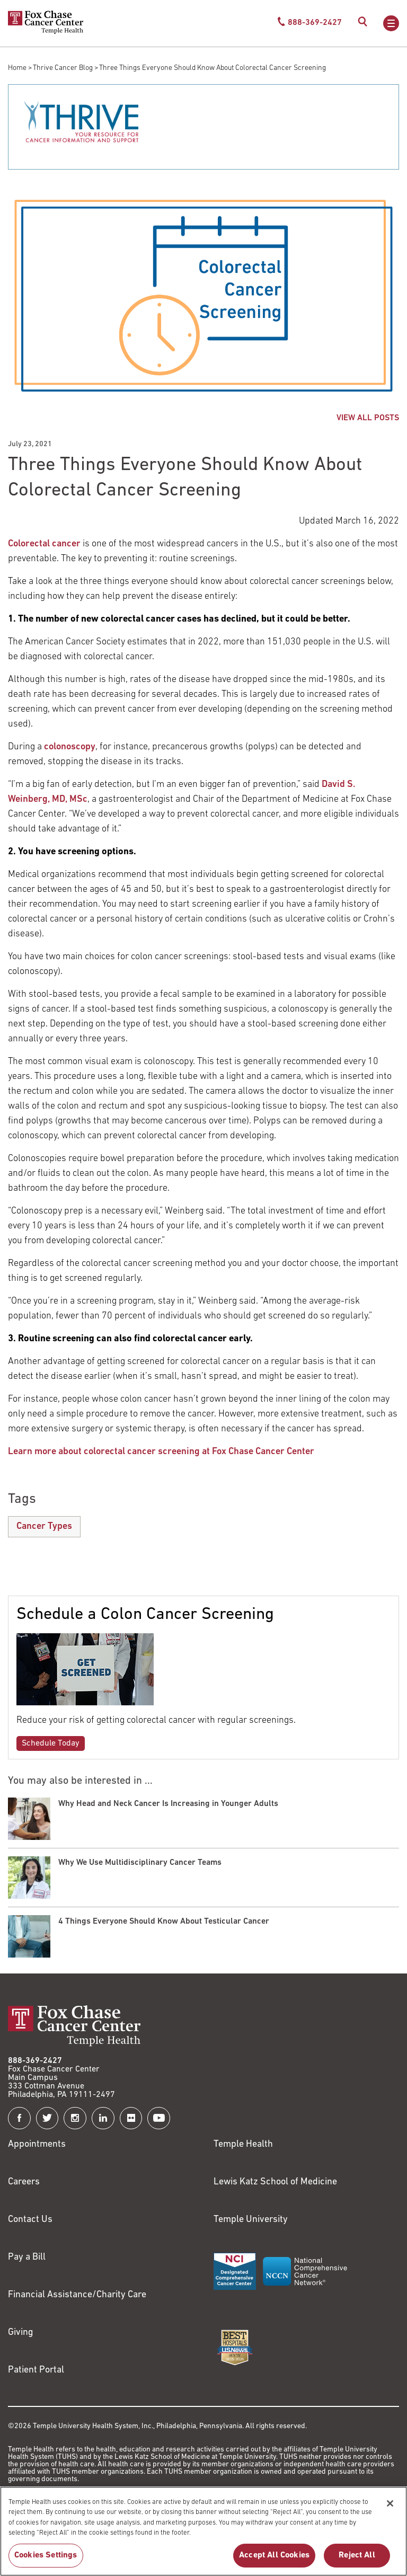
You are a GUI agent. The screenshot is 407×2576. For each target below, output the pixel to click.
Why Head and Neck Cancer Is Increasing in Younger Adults (168, 1804)
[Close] (390, 2516)
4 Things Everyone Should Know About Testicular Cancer (163, 1921)
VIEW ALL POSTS (368, 418)
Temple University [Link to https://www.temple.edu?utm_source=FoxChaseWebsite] (251, 2220)
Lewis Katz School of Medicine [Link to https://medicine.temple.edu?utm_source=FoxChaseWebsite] (275, 2182)
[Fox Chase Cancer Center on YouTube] (158, 2118)
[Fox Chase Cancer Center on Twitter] (47, 2118)
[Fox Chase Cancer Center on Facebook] (19, 2118)
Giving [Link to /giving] (20, 2332)
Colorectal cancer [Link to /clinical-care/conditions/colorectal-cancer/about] (44, 544)
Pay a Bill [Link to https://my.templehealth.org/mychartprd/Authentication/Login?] (27, 2257)
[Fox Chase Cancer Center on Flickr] (131, 2118)
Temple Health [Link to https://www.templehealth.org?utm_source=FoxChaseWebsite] (243, 2144)
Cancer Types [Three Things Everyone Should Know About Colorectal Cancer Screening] (44, 1526)
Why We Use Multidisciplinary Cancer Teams (140, 1862)
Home (17, 68)
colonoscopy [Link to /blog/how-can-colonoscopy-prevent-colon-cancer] (69, 747)
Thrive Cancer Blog (63, 68)
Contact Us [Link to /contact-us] (30, 2220)
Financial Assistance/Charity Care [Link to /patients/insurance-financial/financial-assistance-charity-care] (77, 2295)
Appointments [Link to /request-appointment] (37, 2144)
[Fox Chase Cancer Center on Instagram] (75, 2118)
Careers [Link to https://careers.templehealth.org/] (24, 2182)
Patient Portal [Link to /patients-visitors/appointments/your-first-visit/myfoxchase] (36, 2370)
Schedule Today (50, 1743)
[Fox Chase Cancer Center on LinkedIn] (103, 2118)
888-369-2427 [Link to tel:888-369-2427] (35, 2061)
